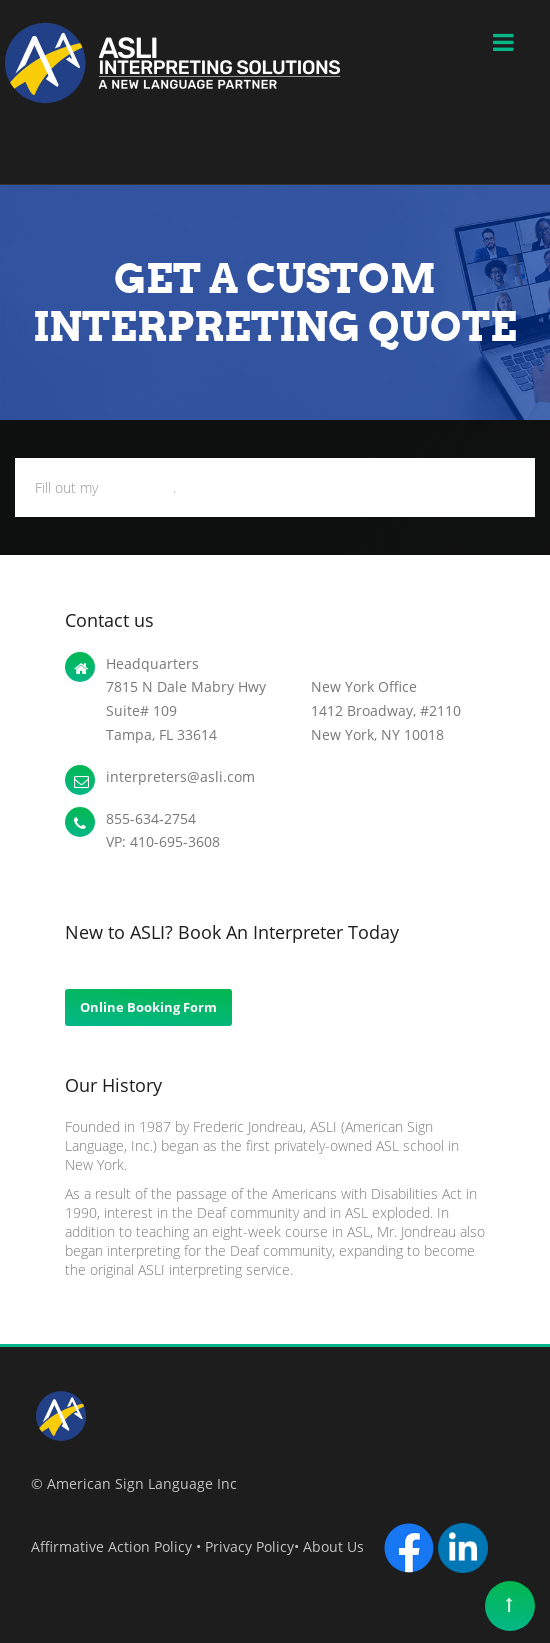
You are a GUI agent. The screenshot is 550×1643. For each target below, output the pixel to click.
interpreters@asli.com (180, 776)
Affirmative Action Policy (111, 1546)
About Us (337, 1546)
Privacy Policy (249, 1546)
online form (137, 487)
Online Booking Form (148, 1007)
